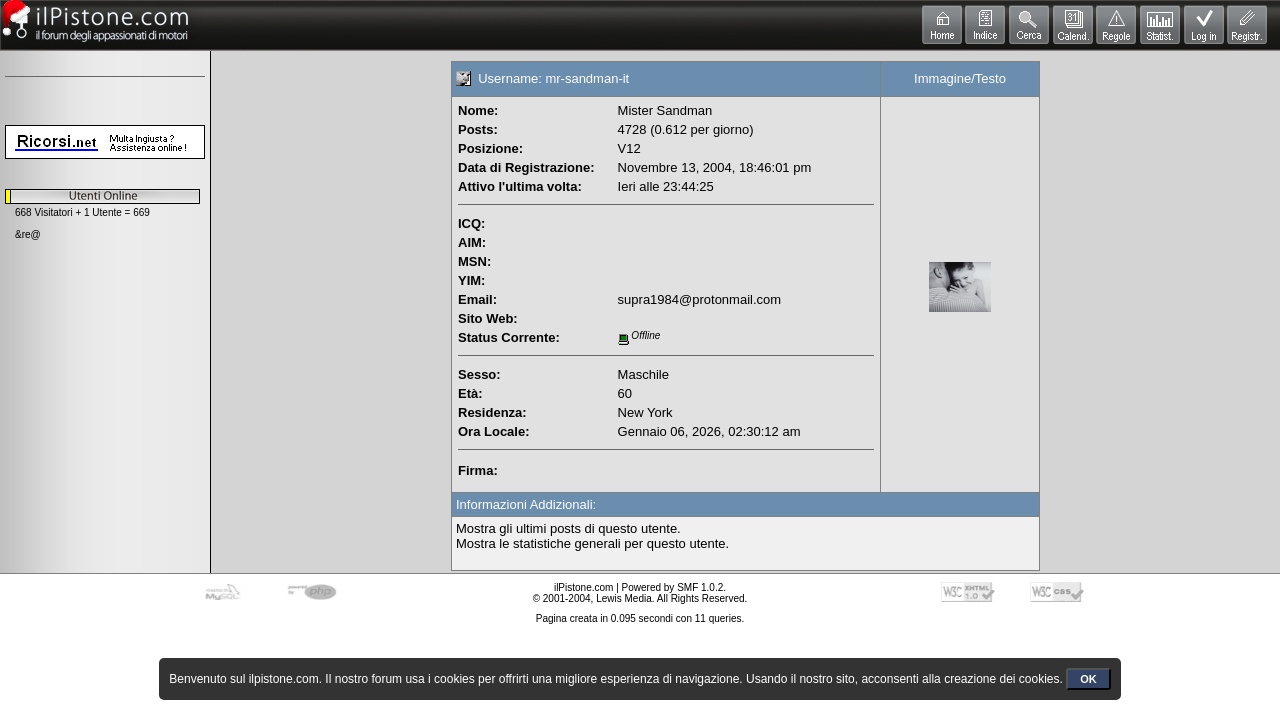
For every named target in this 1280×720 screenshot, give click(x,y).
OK (1088, 679)
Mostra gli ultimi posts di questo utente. (568, 528)
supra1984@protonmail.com (700, 299)
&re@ (28, 234)
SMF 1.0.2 (700, 587)
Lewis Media (624, 598)
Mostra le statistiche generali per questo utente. (592, 543)
